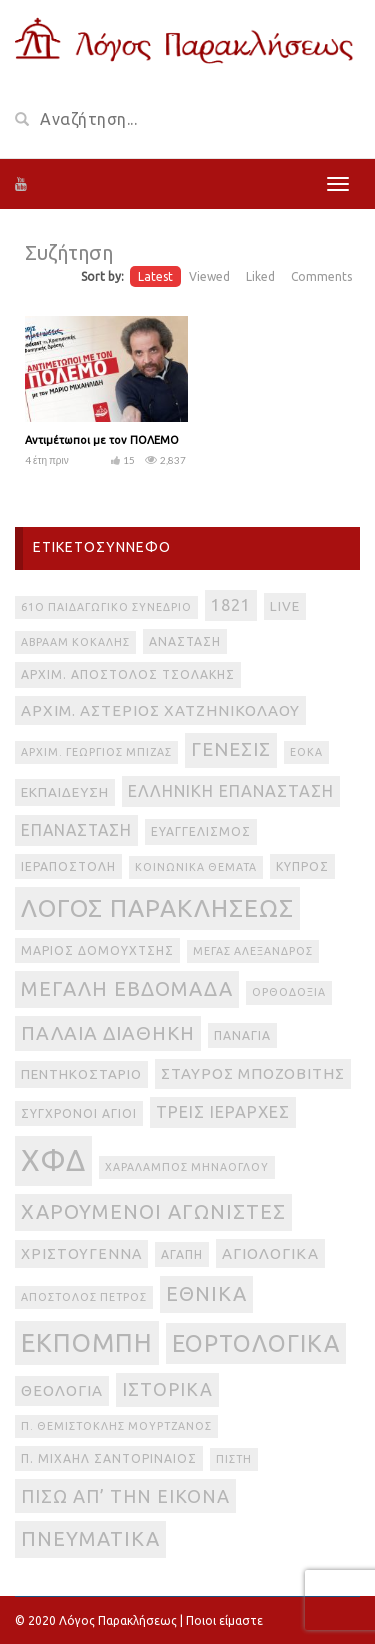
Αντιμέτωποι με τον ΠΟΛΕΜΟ (102, 440)
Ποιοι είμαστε (224, 1620)
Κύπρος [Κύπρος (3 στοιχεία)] (302, 866)
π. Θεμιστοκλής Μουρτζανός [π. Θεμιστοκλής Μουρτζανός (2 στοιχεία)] (116, 1426)
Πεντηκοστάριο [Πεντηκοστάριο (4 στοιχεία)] (81, 1074)
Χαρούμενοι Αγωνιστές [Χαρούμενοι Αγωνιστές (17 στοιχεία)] (153, 1211)
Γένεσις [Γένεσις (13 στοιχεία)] (231, 749)
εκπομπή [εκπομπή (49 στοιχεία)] (87, 1342)
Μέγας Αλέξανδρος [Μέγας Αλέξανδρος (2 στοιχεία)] (253, 951)
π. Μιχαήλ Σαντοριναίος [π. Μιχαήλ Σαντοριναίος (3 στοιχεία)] (109, 1458)
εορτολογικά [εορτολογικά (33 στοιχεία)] (256, 1343)
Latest (155, 276)
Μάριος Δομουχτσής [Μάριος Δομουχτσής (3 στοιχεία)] (97, 950)
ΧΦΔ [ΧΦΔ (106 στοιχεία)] (53, 1160)
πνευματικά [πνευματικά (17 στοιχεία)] (90, 1538)
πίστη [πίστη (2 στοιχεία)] (234, 1459)
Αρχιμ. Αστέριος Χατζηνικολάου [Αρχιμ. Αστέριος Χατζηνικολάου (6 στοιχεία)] (160, 710)
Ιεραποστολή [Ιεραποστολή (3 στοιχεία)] (68, 866)
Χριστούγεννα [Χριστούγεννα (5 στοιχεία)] (81, 1254)
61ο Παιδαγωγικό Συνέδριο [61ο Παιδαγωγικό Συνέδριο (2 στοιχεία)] (106, 607)
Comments (321, 276)
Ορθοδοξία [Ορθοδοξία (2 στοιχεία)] (289, 992)
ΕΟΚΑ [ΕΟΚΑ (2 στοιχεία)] (306, 752)
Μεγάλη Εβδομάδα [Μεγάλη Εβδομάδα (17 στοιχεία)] (127, 988)
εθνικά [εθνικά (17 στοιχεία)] (206, 1293)
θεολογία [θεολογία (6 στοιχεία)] (62, 1390)
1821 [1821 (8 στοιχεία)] (231, 605)
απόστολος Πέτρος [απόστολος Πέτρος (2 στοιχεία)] (84, 1297)
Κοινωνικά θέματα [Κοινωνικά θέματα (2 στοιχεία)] (196, 867)
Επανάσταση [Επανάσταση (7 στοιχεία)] (76, 830)
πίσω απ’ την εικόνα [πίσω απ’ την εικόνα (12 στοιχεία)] (125, 1496)
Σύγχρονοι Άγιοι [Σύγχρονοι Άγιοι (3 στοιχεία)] (79, 1113)
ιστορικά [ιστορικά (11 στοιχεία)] (167, 1389)
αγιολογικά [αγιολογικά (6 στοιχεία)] (270, 1253)
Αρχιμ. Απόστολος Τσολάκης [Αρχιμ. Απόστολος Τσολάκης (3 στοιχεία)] (128, 674)
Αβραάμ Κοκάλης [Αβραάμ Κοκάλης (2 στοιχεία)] (75, 642)
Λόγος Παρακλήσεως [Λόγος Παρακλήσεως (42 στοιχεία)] (157, 908)
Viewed (209, 276)
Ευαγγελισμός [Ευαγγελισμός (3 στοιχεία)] (201, 831)
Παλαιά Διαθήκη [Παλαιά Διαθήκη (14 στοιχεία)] (108, 1033)
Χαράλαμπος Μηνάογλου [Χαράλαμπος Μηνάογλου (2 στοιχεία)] (187, 1167)
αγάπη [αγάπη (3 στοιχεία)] (182, 1254)
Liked (260, 276)
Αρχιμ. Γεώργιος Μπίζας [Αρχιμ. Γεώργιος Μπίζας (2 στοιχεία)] (96, 752)
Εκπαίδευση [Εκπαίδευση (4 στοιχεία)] (65, 792)
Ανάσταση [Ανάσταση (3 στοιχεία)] (185, 641)
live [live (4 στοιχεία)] (285, 606)
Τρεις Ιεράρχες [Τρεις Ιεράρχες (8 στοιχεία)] (223, 1112)
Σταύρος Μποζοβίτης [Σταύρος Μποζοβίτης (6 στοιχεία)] (253, 1073)
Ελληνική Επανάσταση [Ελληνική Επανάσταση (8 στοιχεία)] (231, 791)
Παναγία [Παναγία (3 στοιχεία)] (242, 1035)
